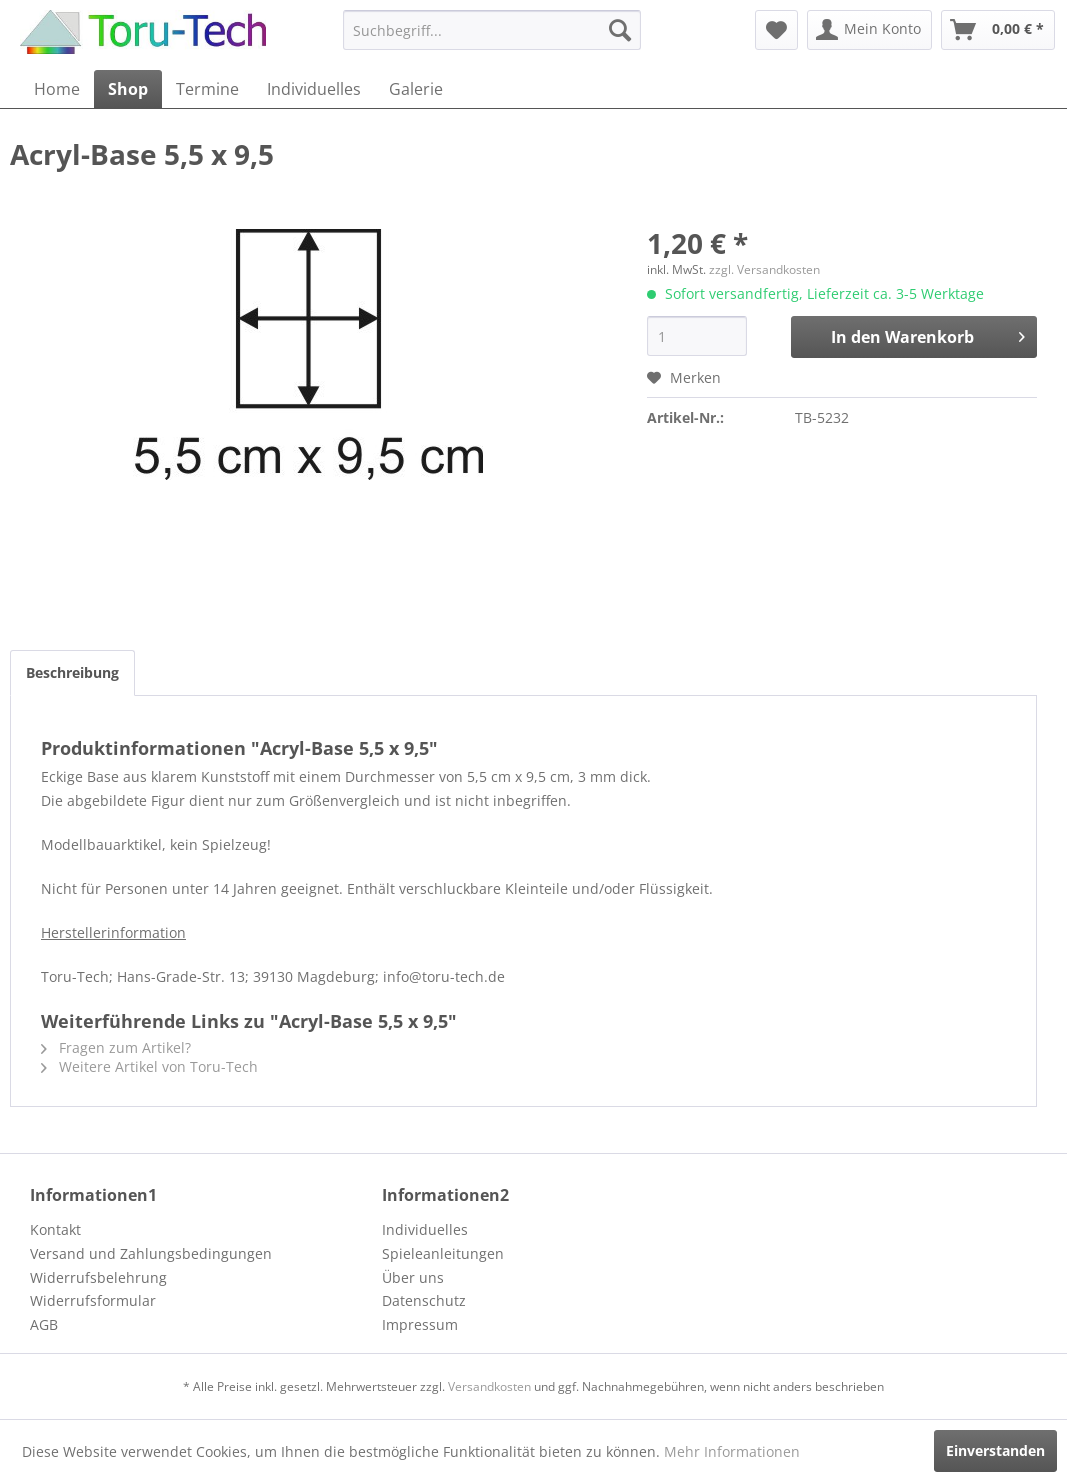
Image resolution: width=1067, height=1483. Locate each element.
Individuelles (425, 1229)
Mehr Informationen (732, 1451)
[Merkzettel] (776, 30)
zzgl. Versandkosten (764, 269)
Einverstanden (995, 1450)
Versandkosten (489, 1386)
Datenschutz (424, 1300)
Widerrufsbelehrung (98, 1277)
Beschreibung (72, 672)
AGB (44, 1324)
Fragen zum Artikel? (116, 1047)
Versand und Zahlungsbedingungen (151, 1253)
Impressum (420, 1324)
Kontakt (55, 1229)
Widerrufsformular (93, 1300)
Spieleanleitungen (443, 1253)
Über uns (413, 1277)
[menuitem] (492, 30)
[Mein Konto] (869, 30)
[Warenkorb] (998, 30)
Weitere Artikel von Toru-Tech (149, 1066)
